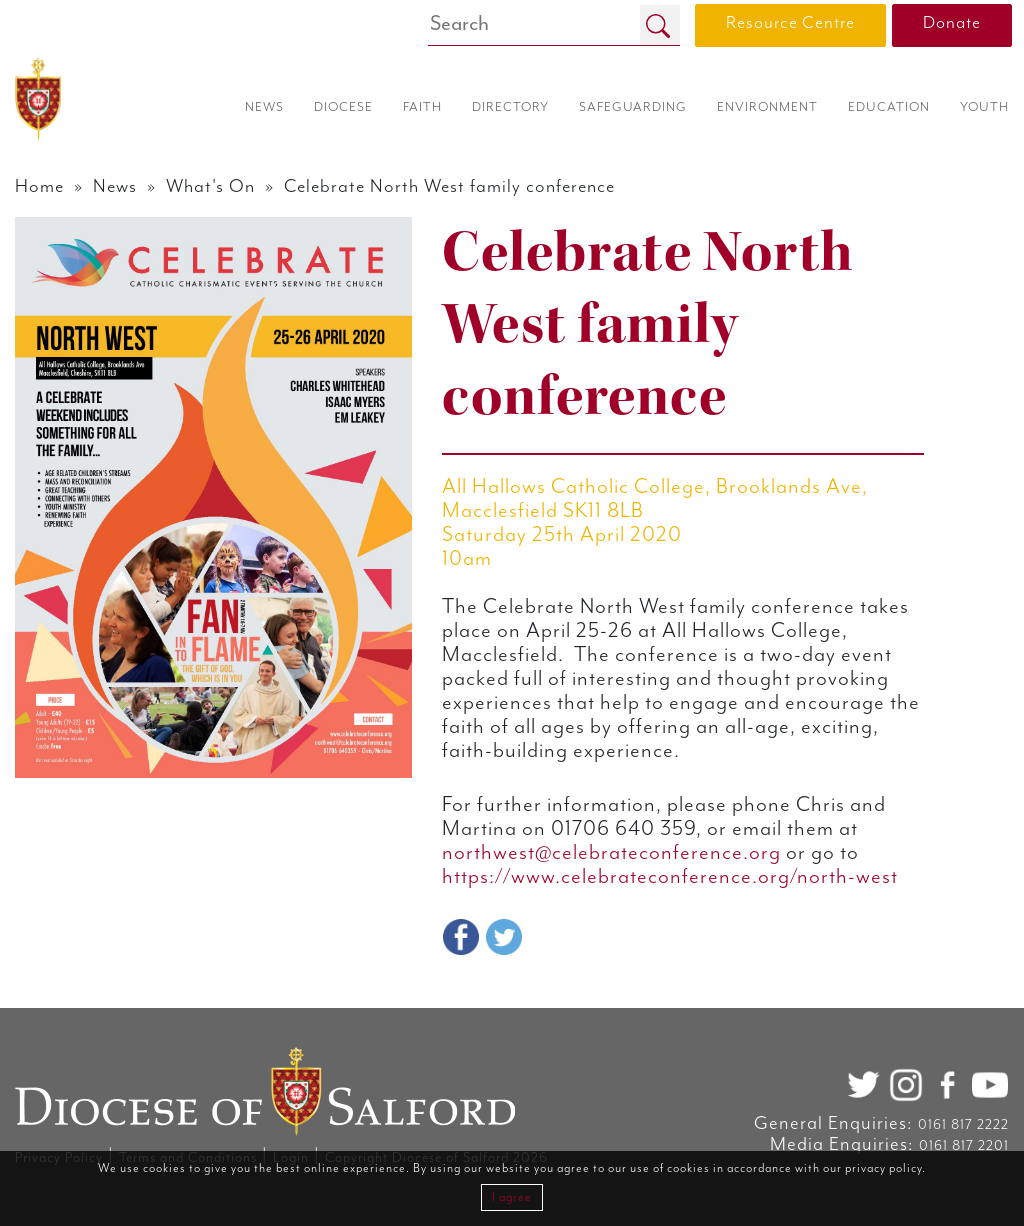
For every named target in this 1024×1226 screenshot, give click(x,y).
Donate (952, 23)
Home (39, 186)
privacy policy (883, 1168)
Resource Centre (790, 23)
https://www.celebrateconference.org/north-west (670, 877)
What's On (210, 186)
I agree (512, 1197)
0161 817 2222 (963, 1125)
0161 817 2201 (964, 1146)
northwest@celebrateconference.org (611, 853)
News (115, 186)
